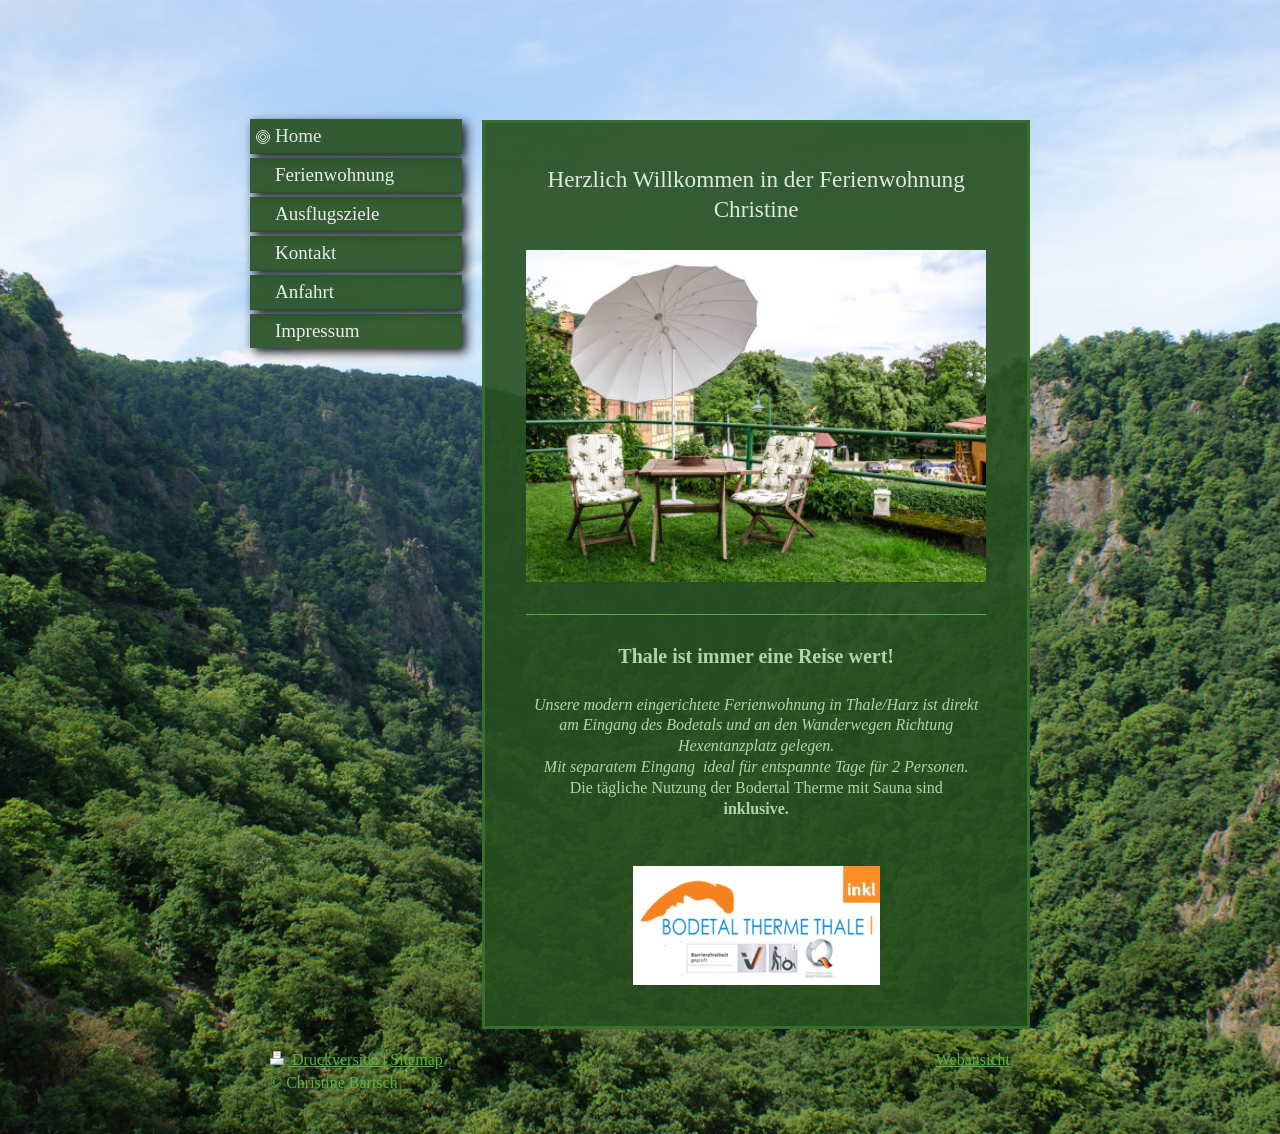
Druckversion (326, 1059)
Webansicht (973, 1059)
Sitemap (416, 1059)
